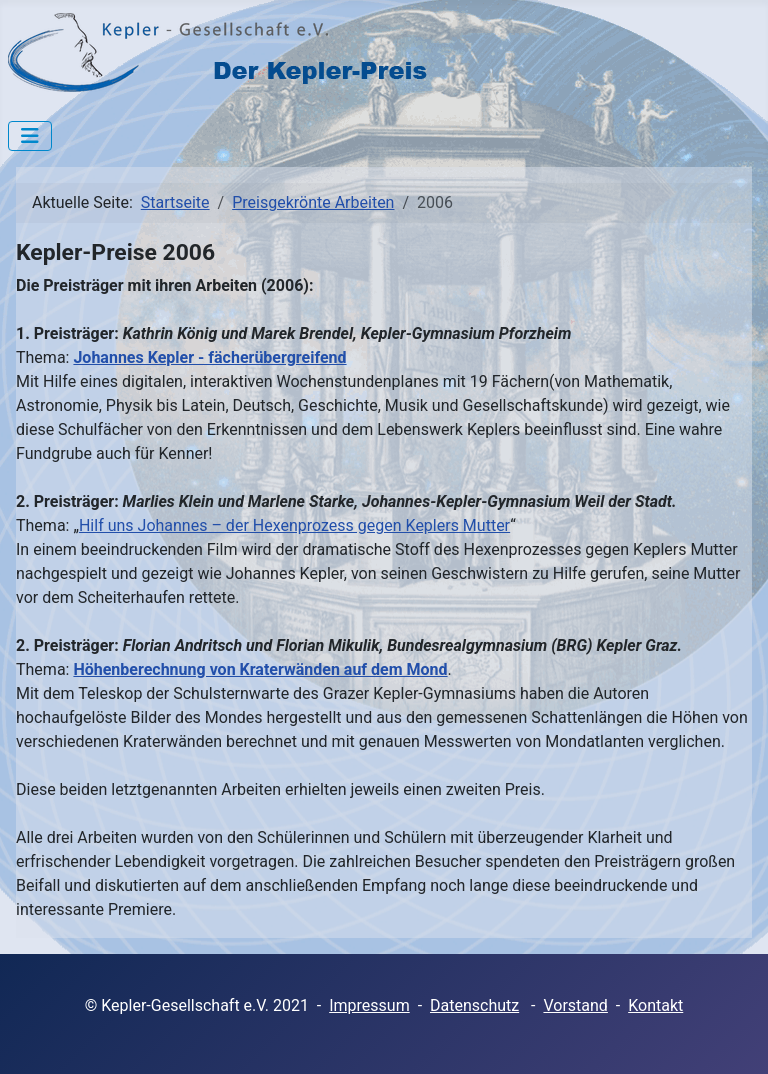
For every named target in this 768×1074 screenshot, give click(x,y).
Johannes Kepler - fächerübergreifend (209, 357)
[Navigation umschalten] (30, 136)
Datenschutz (474, 1005)
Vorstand (575, 1005)
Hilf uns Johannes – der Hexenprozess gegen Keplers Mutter (294, 525)
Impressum (369, 1005)
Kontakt (655, 1005)
